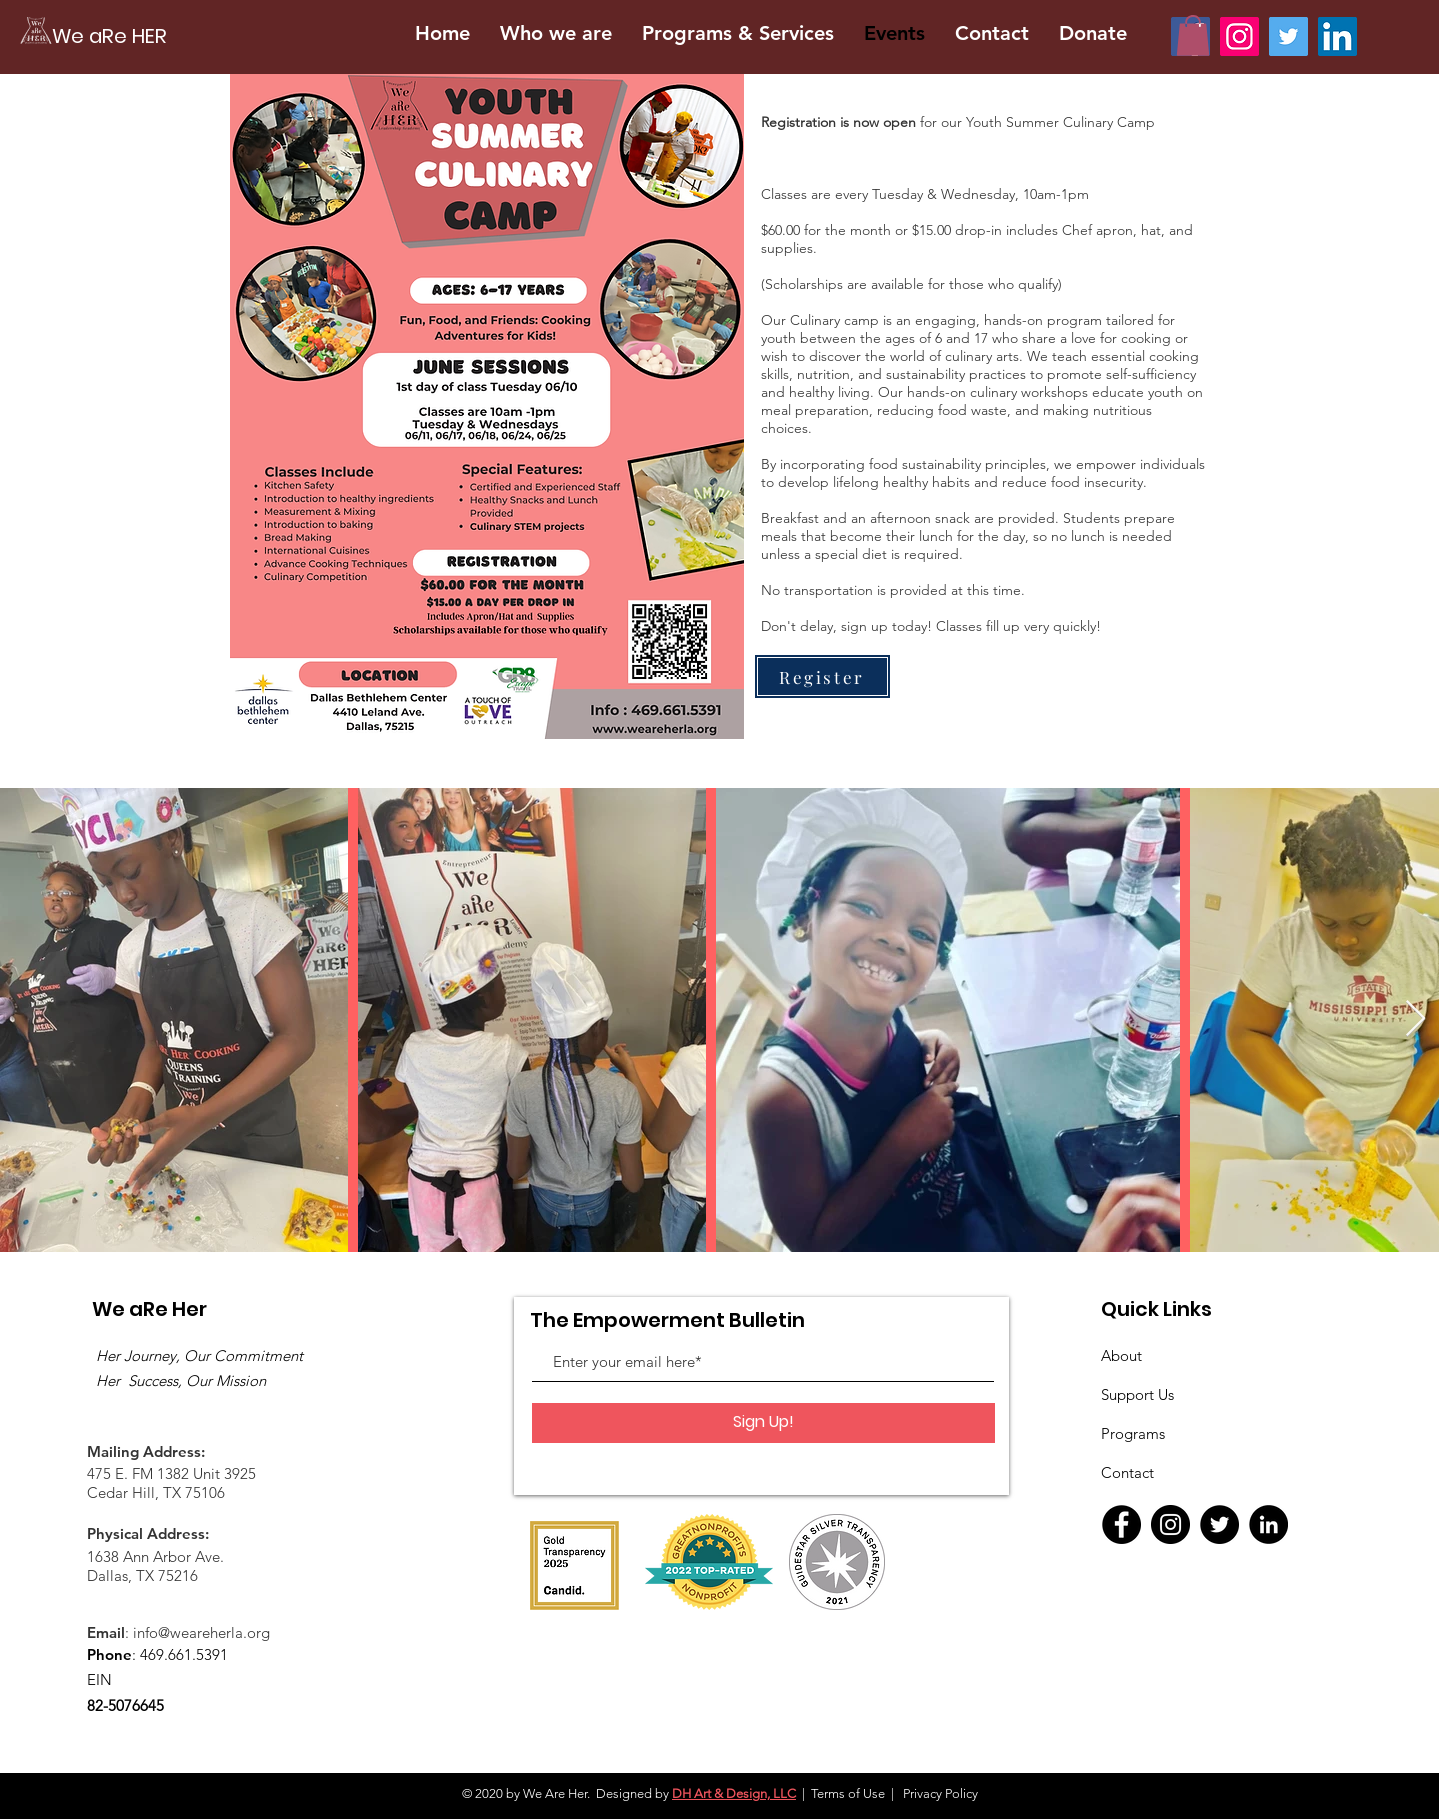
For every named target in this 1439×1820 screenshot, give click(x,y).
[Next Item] (1415, 1019)
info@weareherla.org (201, 1632)
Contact (1127, 1472)
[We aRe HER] (217, 35)
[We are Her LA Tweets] (1288, 36)
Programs (1133, 1433)
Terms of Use (848, 1793)
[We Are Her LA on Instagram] (1239, 36)
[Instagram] (1170, 1524)
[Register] (822, 676)
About (1121, 1355)
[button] (1193, 35)
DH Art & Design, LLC (734, 1793)
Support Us (1137, 1394)
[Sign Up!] (763, 1423)
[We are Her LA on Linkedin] (1337, 36)
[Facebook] (1121, 1524)
